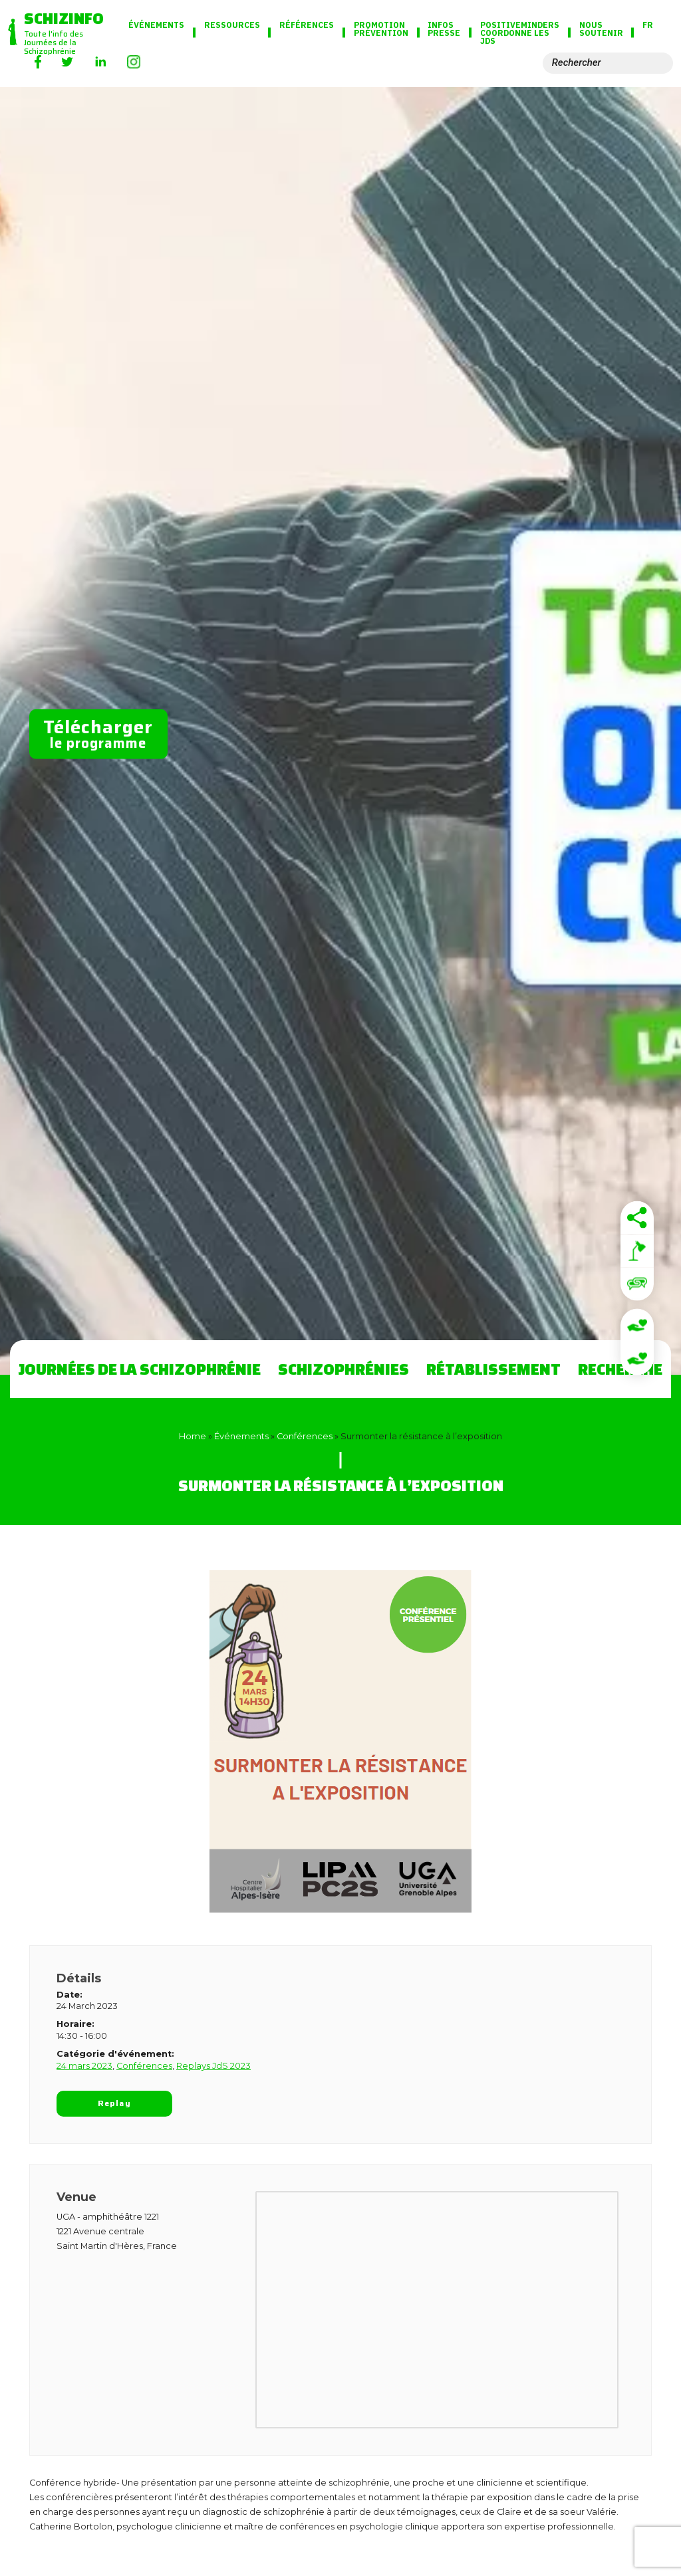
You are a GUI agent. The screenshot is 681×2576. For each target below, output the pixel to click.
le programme (98, 733)
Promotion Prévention (381, 29)
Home (192, 1436)
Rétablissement (493, 1368)
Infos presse (444, 29)
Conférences (305, 1436)
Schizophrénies (343, 1368)
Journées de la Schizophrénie (140, 1368)
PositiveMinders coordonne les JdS (519, 33)
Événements (156, 25)
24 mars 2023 (84, 2066)
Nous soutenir (601, 29)
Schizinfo (64, 18)
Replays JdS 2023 (213, 2066)
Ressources (232, 25)
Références (306, 25)
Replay (114, 2103)
